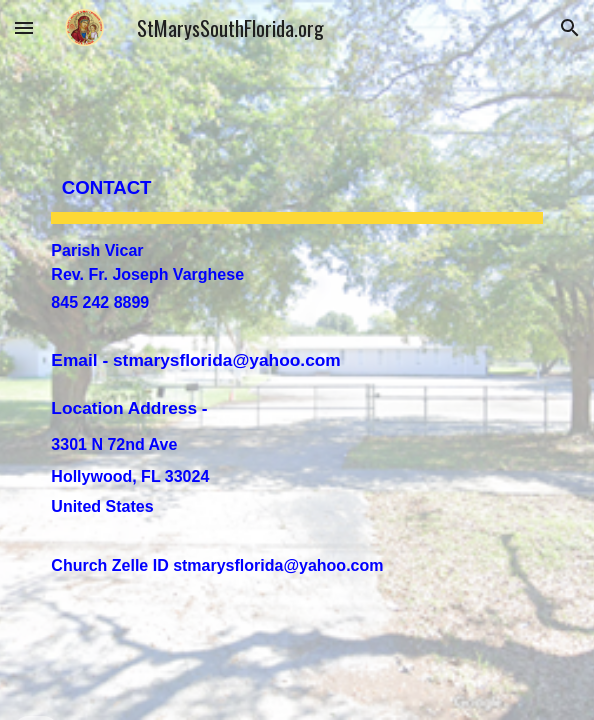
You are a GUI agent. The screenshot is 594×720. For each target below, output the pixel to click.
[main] (296, 360)
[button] (24, 27)
